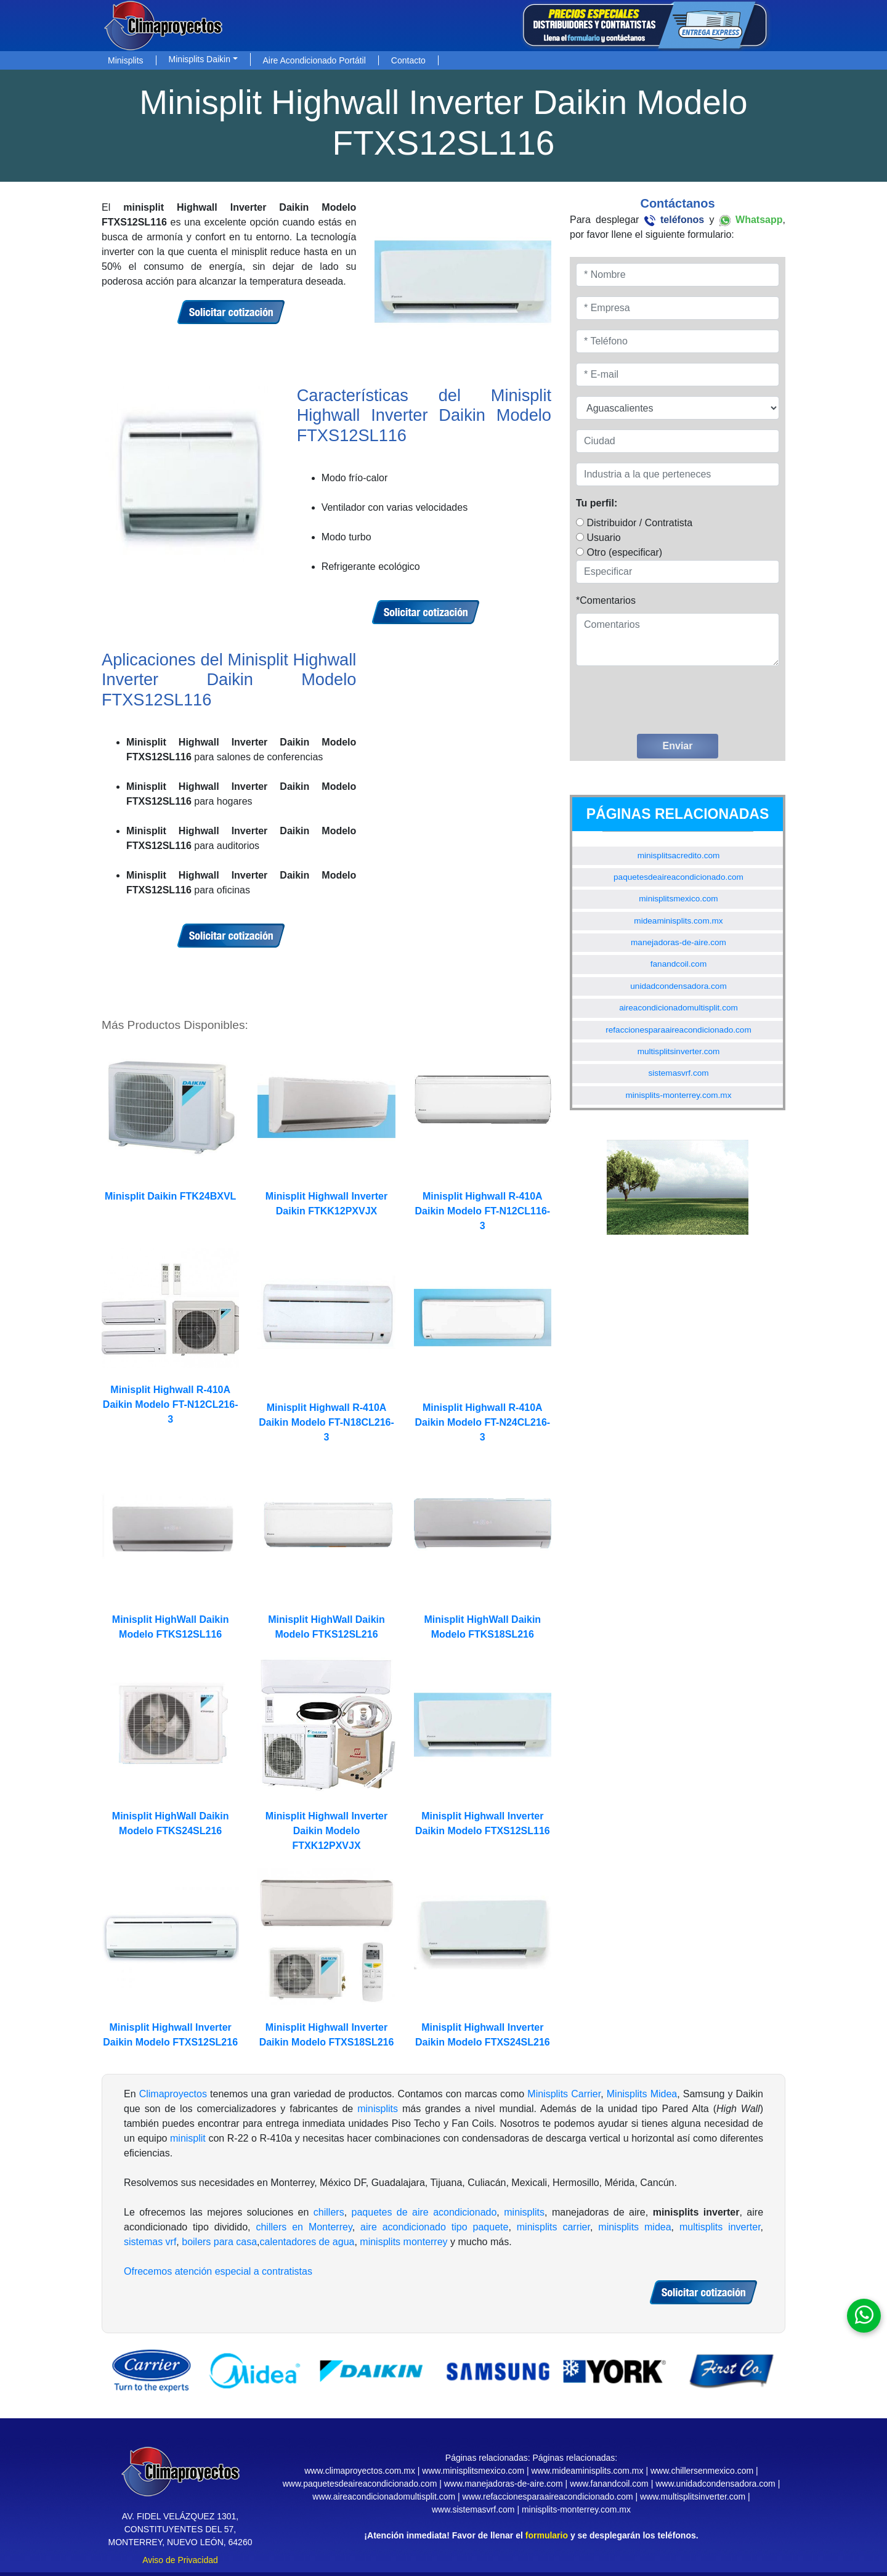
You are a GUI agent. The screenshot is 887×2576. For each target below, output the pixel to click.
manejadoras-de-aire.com (678, 942)
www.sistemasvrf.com (473, 2509)
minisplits (377, 2108)
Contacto (408, 60)
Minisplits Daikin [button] (199, 59)
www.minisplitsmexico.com (473, 2471)
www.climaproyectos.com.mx (359, 2471)
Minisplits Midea (642, 2094)
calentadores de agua (307, 2242)
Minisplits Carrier (564, 2094)
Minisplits (126, 60)
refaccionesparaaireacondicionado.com (678, 1029)
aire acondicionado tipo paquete (434, 2227)
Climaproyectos (173, 2094)
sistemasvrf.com (678, 1073)
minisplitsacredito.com (679, 855)
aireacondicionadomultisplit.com (678, 1007)
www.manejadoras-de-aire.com (503, 2484)
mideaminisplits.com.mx (678, 920)
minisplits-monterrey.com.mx (679, 1095)
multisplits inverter (720, 2227)
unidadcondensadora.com (678, 986)
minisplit (188, 2138)
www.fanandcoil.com (609, 2484)
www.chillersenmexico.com (701, 2471)
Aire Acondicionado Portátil (314, 60)
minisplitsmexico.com (678, 898)
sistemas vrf (150, 2242)
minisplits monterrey (403, 2242)
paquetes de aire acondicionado (424, 2212)
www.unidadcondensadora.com (715, 2484)
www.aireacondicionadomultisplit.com (383, 2496)
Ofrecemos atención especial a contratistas (218, 2271)
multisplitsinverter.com (679, 1051)
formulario (546, 2535)
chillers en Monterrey (304, 2227)
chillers (329, 2212)
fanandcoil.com (678, 964)
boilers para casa (219, 2242)
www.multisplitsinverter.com (692, 2496)
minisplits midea (634, 2227)
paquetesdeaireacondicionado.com (678, 877)
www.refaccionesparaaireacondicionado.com (548, 2496)
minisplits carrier (553, 2227)
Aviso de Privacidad (180, 2560)
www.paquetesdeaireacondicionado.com (360, 2484)
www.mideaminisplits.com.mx (587, 2471)
